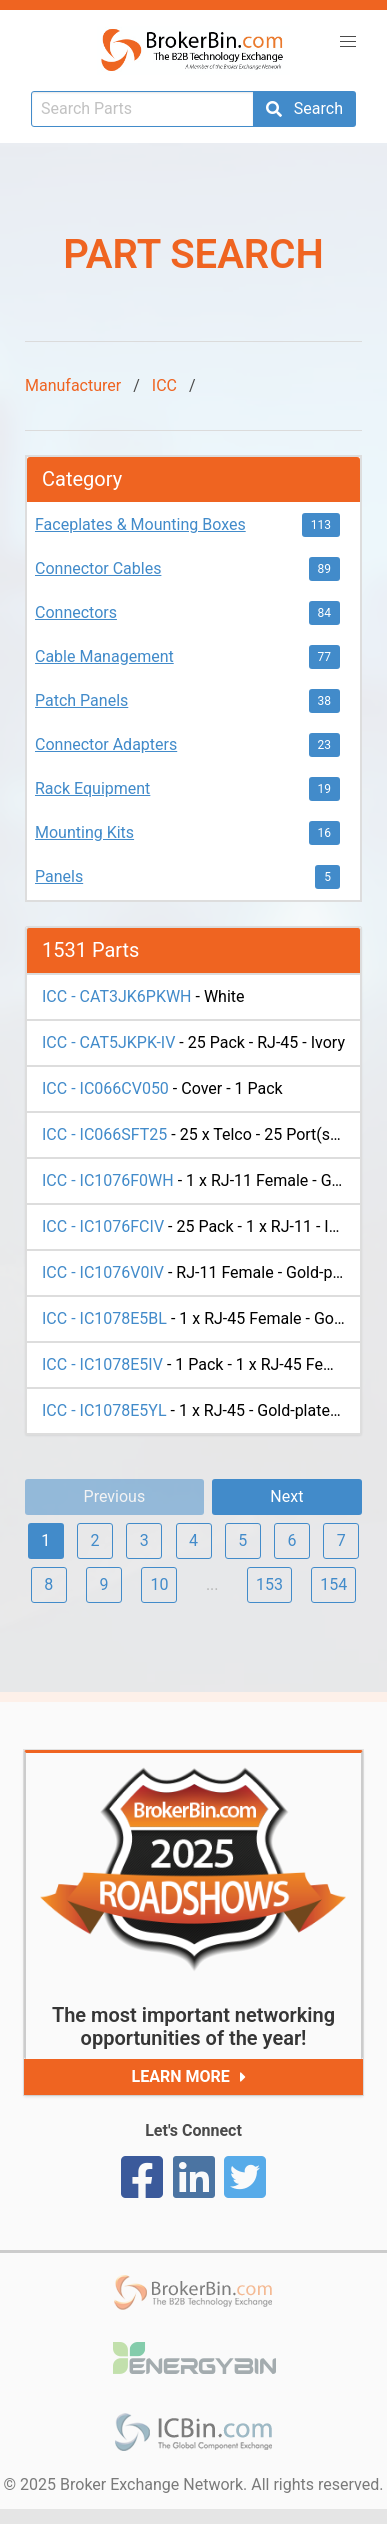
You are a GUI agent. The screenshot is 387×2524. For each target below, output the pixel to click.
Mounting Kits (84, 832)
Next (286, 1496)
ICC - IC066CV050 (105, 1088)
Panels (59, 876)
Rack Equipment (92, 788)
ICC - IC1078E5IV (102, 1364)
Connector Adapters (106, 744)
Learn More (193, 2077)
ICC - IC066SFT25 (104, 1134)
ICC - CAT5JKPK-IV (108, 1042)
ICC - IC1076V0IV (103, 1272)
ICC (164, 385)
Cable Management (104, 656)
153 (269, 1584)
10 (159, 1584)
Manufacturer (73, 385)
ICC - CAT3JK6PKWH (117, 996)
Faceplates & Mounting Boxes (140, 524)
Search (304, 108)
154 (333, 1584)
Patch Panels (81, 700)
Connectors (76, 612)
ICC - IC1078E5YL (104, 1410)
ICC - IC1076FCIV (103, 1226)
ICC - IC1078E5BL (104, 1318)
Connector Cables (98, 568)
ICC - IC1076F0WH (108, 1180)
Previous (115, 1496)
